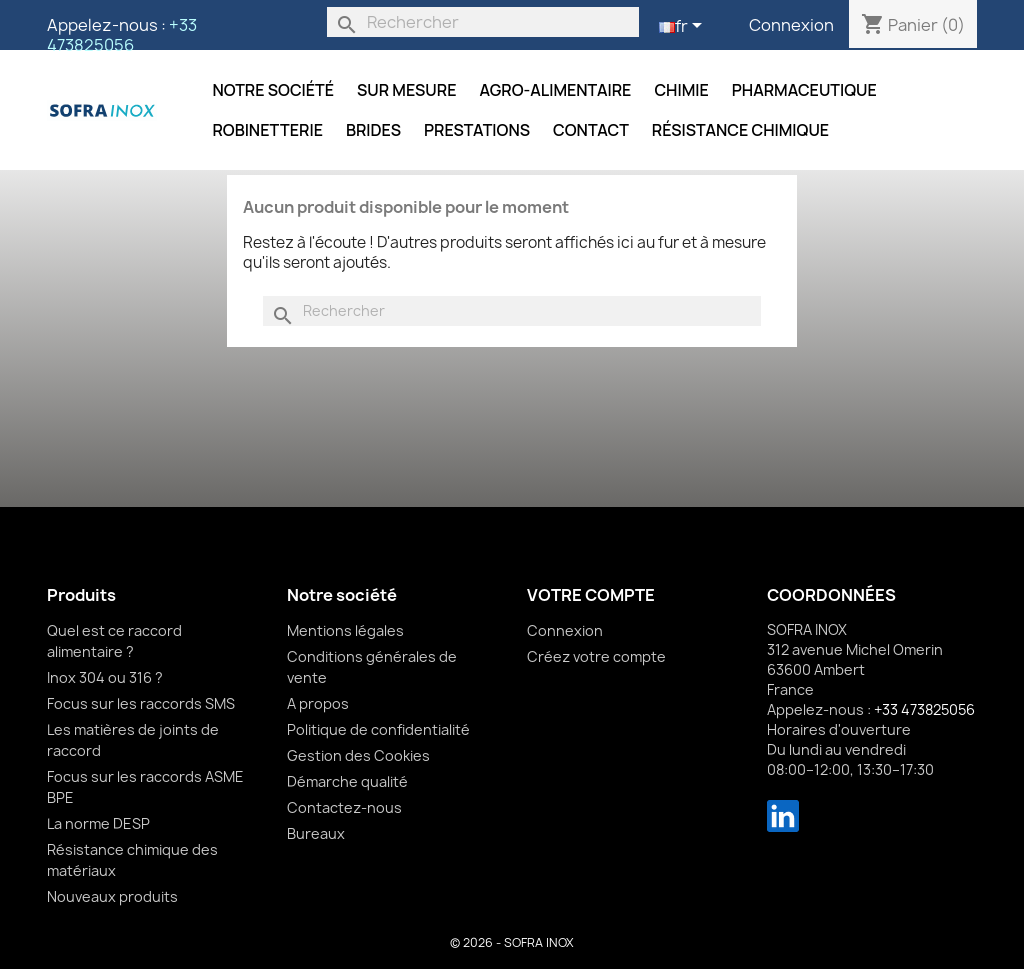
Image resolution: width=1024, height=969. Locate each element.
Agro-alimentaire (555, 90)
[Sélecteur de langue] (684, 27)
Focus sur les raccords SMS (141, 703)
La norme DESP (98, 823)
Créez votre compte (596, 656)
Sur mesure (406, 90)
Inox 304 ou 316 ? (105, 677)
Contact (591, 130)
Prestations (477, 130)
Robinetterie (267, 130)
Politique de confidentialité (378, 729)
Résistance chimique (740, 130)
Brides (373, 130)
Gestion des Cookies (358, 755)
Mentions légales (345, 630)
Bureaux (316, 833)
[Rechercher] (483, 22)
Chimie (681, 90)
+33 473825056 (122, 35)
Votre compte (591, 595)
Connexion (791, 25)
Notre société (273, 90)
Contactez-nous (344, 807)
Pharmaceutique (804, 90)
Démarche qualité (347, 781)
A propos (318, 703)
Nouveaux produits (112, 896)
